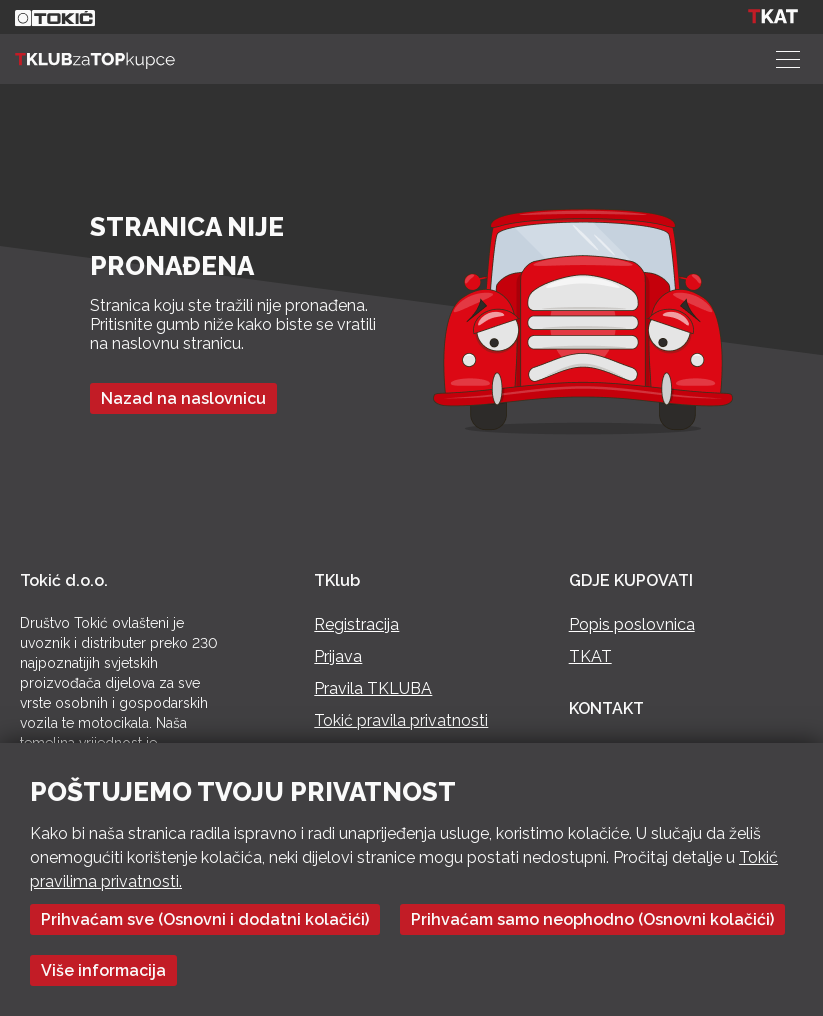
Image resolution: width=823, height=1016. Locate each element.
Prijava (338, 656)
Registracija (356, 624)
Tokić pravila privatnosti (401, 720)
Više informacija (103, 970)
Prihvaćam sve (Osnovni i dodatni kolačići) (205, 919)
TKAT (590, 656)
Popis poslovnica (632, 624)
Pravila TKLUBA (373, 688)
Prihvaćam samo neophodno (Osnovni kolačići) (592, 919)
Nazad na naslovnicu (183, 398)
